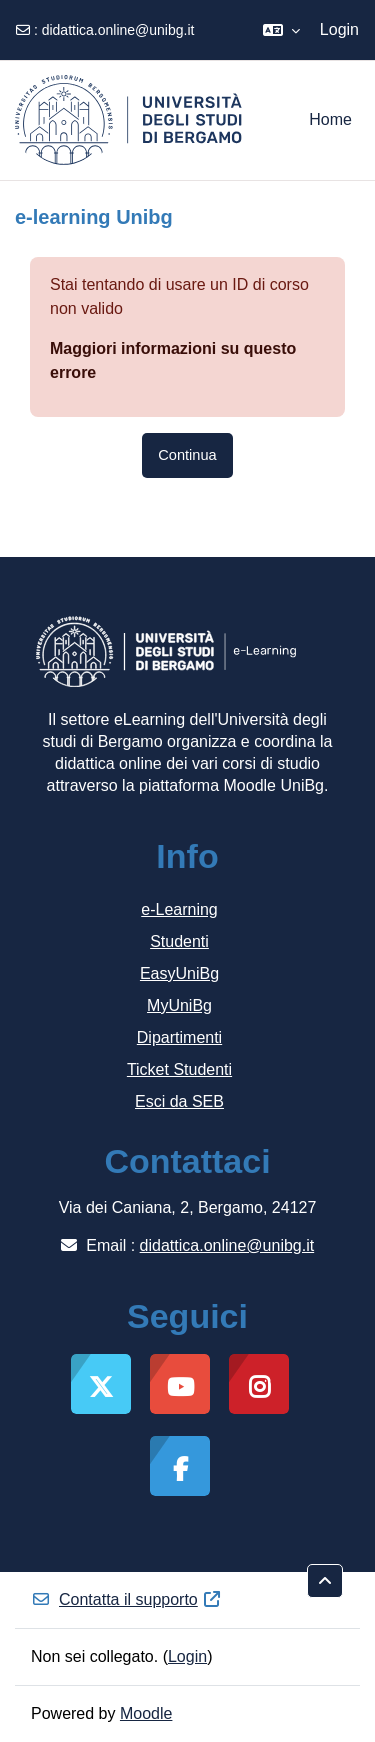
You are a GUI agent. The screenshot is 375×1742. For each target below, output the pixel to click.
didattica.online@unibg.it (118, 30)
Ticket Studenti (179, 1069)
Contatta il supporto (126, 1599)
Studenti (179, 941)
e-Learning (179, 909)
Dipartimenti (179, 1037)
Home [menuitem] (330, 119)
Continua (187, 455)
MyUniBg (179, 1005)
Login (339, 29)
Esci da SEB (179, 1101)
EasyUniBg (179, 973)
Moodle (146, 1713)
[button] (281, 30)
